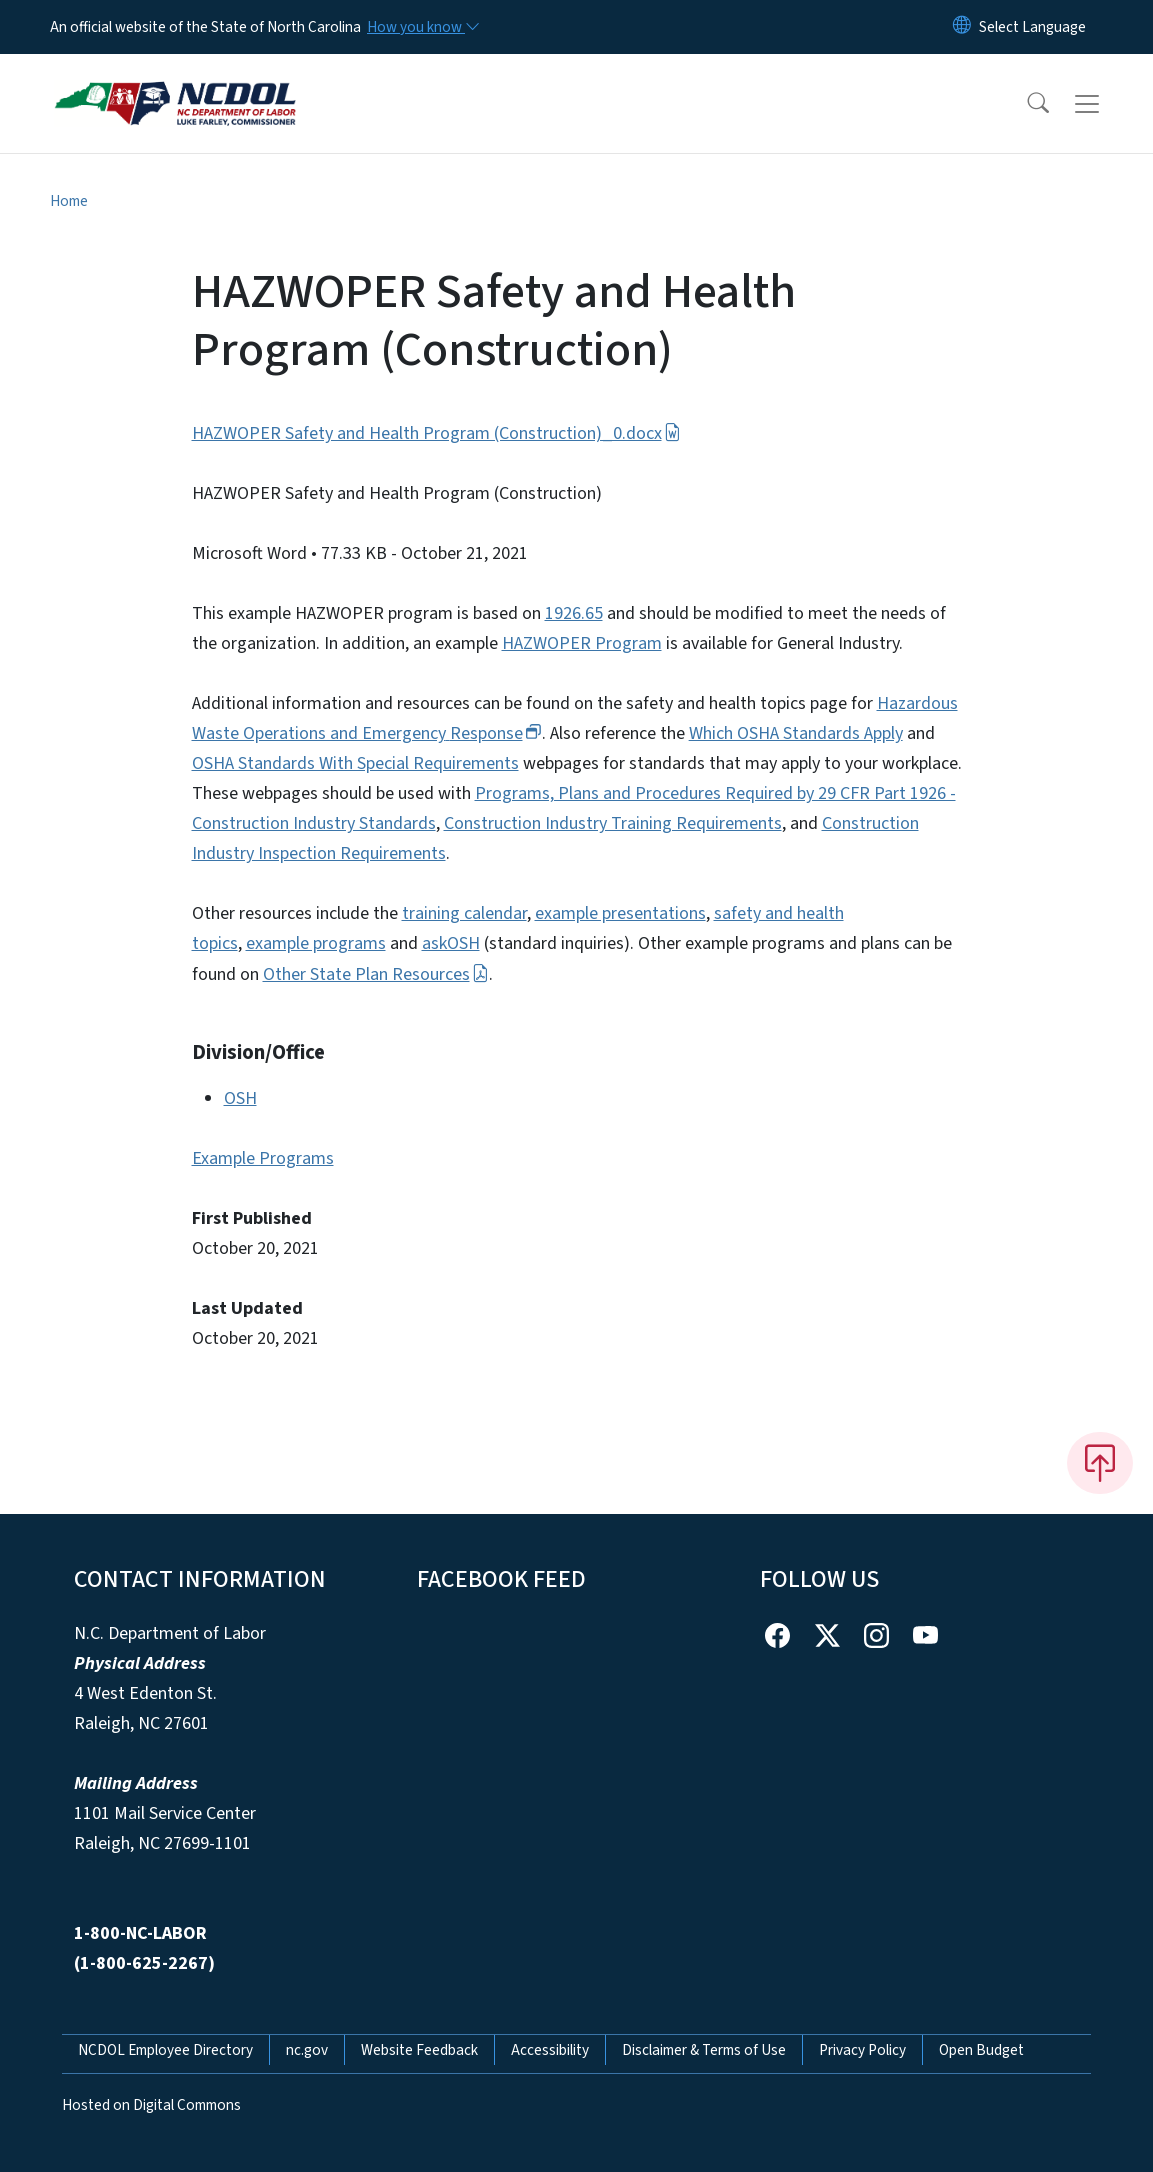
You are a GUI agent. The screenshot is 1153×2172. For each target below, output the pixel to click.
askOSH (451, 943)
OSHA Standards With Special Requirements (355, 763)
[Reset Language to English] (962, 27)
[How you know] (422, 27)
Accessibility (550, 2050)
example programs (316, 943)
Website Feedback (419, 2050)
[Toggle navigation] (1106, 104)
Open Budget (981, 2050)
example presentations (620, 913)
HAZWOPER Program (582, 643)
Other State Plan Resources (376, 974)
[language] (1032, 27)
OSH (240, 1098)
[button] (1025, 104)
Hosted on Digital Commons (151, 2105)
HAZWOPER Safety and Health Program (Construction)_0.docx (436, 433)
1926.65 (574, 613)
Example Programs (263, 1158)
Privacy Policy (862, 2050)
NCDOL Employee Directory (165, 2050)
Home (69, 201)
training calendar (464, 913)
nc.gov (307, 2050)
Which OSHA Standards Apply (796, 733)
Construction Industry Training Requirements (613, 823)
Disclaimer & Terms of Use (704, 2050)
